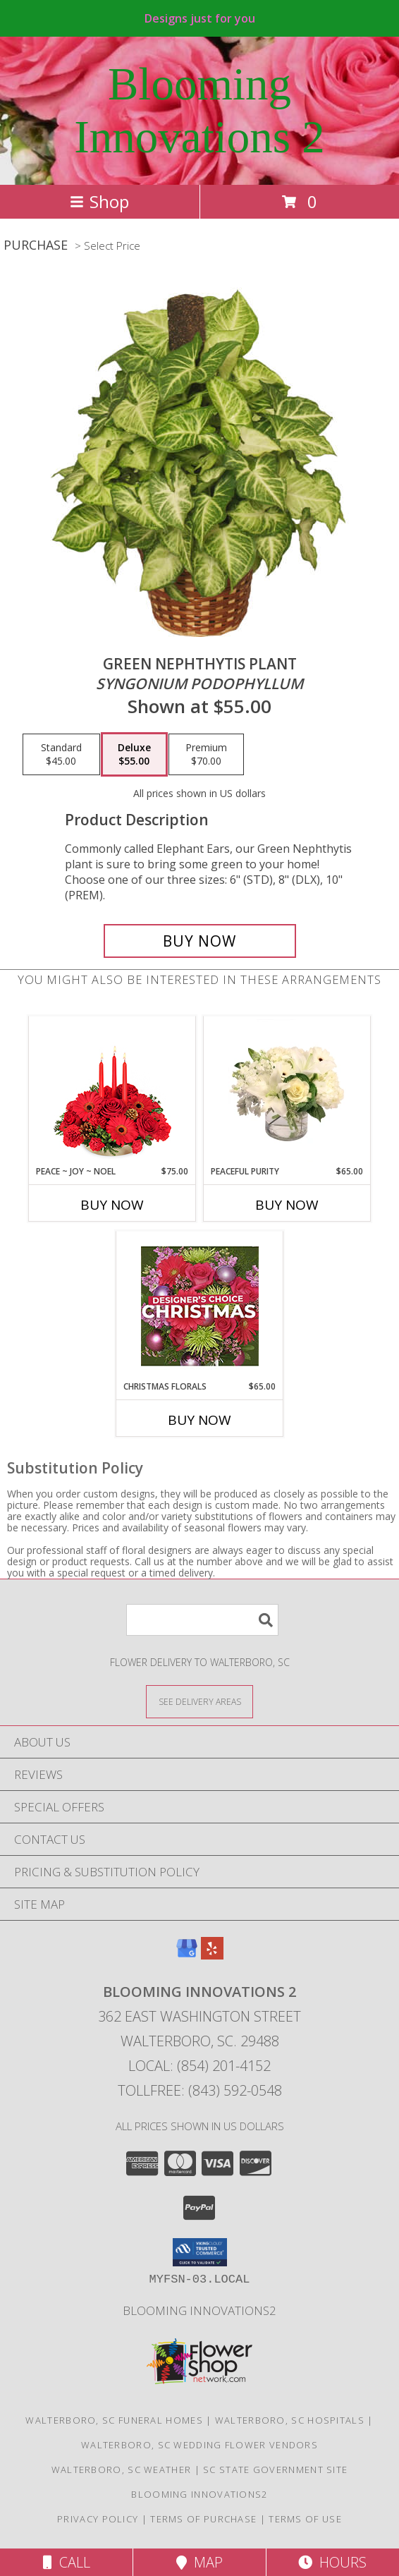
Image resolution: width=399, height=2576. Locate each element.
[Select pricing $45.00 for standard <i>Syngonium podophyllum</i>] (61, 754)
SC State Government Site (275, 2469)
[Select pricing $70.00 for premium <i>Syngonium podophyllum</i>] (206, 754)
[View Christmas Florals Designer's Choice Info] (200, 1306)
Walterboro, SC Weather (121, 2469)
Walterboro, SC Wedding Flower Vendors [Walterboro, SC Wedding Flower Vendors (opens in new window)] (199, 2444)
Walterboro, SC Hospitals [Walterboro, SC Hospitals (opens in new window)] (289, 2420)
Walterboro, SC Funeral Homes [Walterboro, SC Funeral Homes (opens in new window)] (113, 2420)
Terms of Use (305, 2519)
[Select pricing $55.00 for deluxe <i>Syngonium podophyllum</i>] (134, 754)
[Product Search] (202, 1620)
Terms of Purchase (203, 2519)
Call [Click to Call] (66, 2562)
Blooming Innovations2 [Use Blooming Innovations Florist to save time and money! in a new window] (199, 2310)
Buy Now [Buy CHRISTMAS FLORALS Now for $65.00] (199, 1420)
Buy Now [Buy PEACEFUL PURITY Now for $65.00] (287, 1205)
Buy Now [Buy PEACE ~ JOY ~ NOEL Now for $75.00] (112, 1205)
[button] (200, 2252)
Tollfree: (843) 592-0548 (200, 2090)
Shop (99, 201)
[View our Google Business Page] (187, 1955)
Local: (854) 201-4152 (199, 2065)
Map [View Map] (199, 2562)
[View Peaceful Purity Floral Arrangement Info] (287, 1090)
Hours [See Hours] (332, 2562)
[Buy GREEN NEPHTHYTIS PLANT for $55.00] (200, 941)
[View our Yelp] (212, 1955)
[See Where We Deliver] (199, 1701)
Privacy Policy (97, 2519)
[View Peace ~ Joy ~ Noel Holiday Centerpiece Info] (112, 1090)
